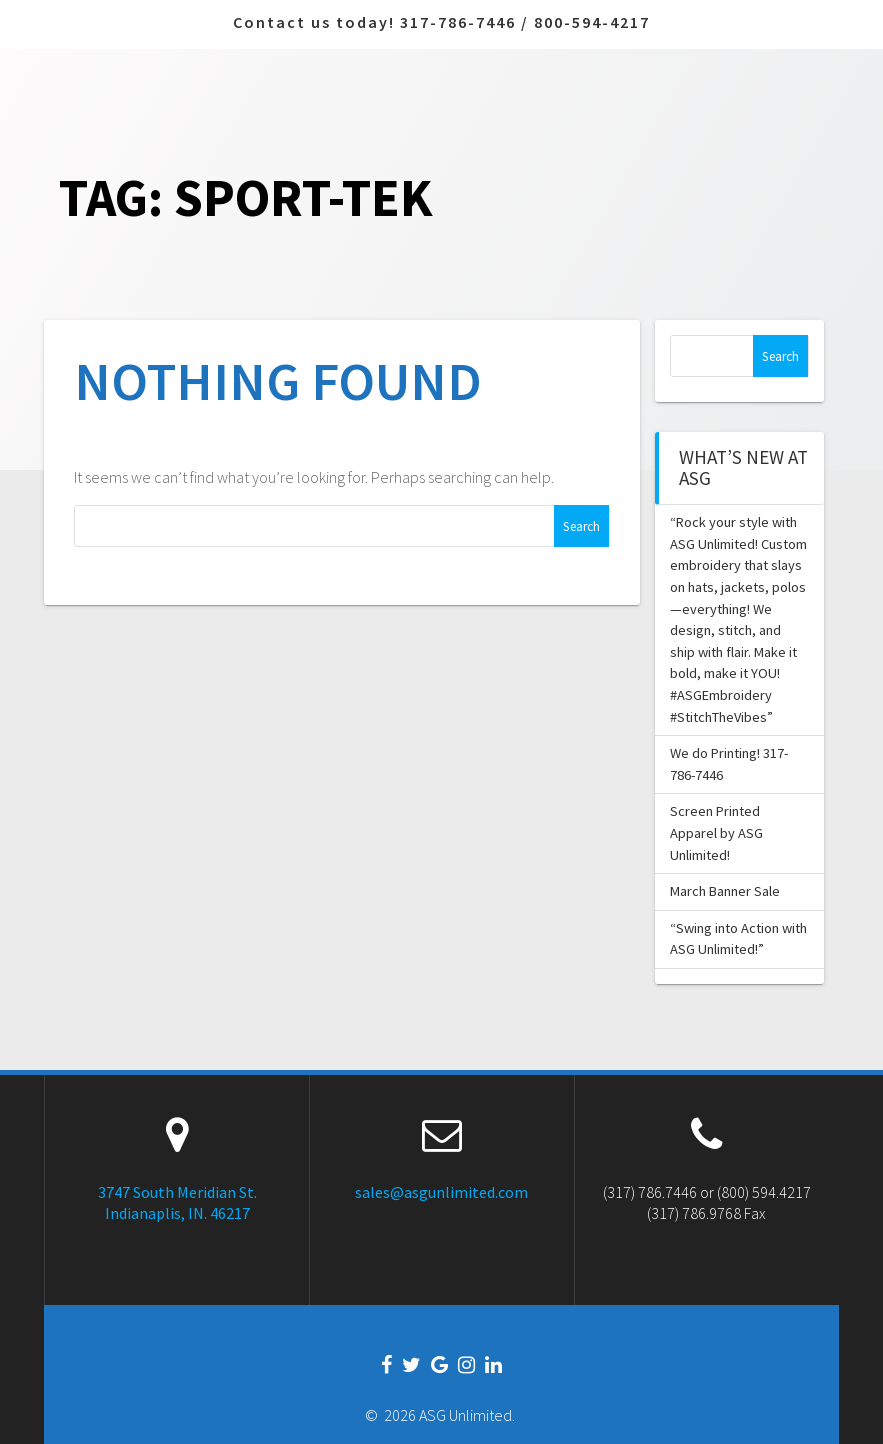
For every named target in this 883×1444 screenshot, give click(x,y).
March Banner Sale (725, 891)
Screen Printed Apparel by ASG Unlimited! (716, 832)
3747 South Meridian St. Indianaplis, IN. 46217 (177, 1202)
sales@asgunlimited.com (441, 1192)
